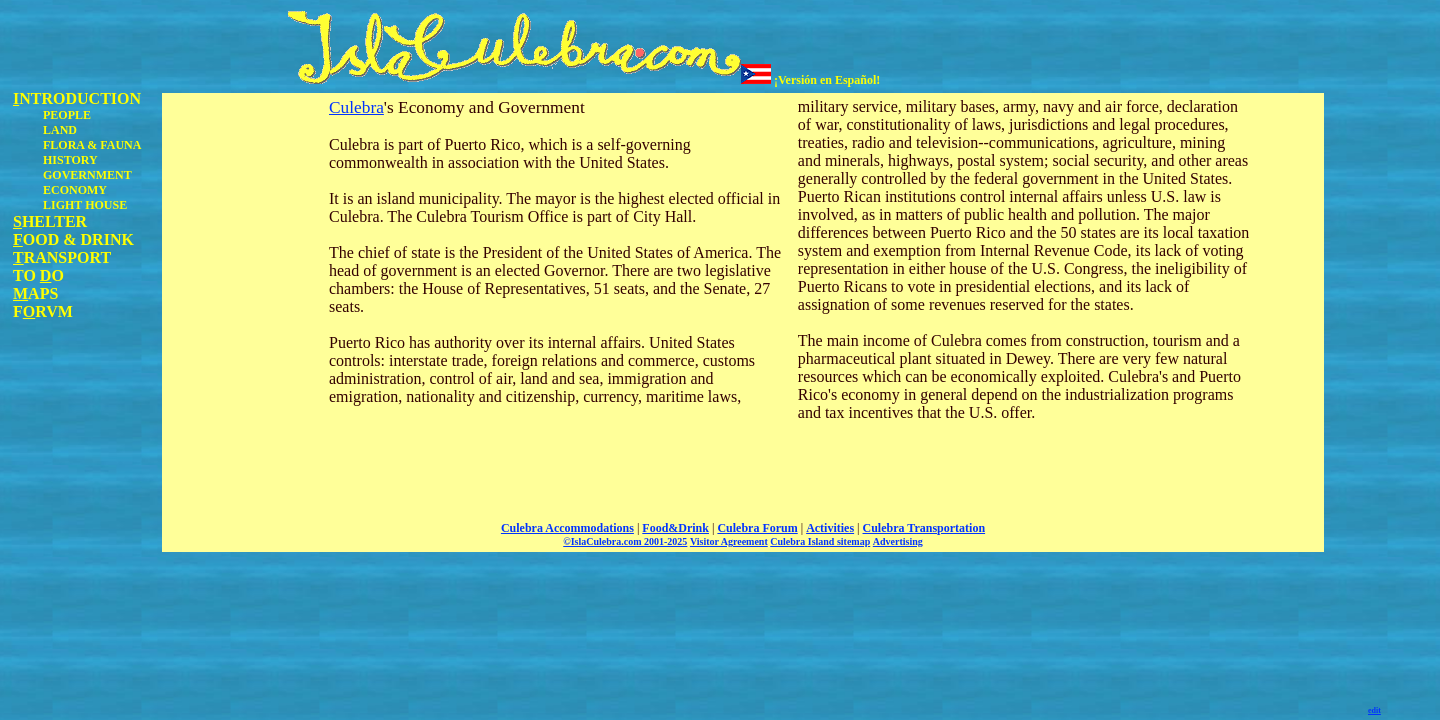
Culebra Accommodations (567, 528)
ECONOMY (75, 190)
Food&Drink (675, 528)
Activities (830, 528)
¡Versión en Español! (810, 80)
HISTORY (70, 160)
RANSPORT (62, 257)
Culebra (356, 107)
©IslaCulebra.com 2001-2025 (625, 541)
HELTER (50, 221)
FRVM (43, 311)
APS (35, 293)
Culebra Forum (757, 528)
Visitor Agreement (729, 541)
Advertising (898, 541)
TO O (38, 275)
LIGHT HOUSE (85, 205)
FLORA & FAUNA (92, 145)
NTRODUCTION (77, 98)
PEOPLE (67, 115)
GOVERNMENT (87, 175)
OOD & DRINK (73, 239)
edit (1374, 710)
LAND (60, 130)
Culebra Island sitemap (820, 541)
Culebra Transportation (924, 528)
